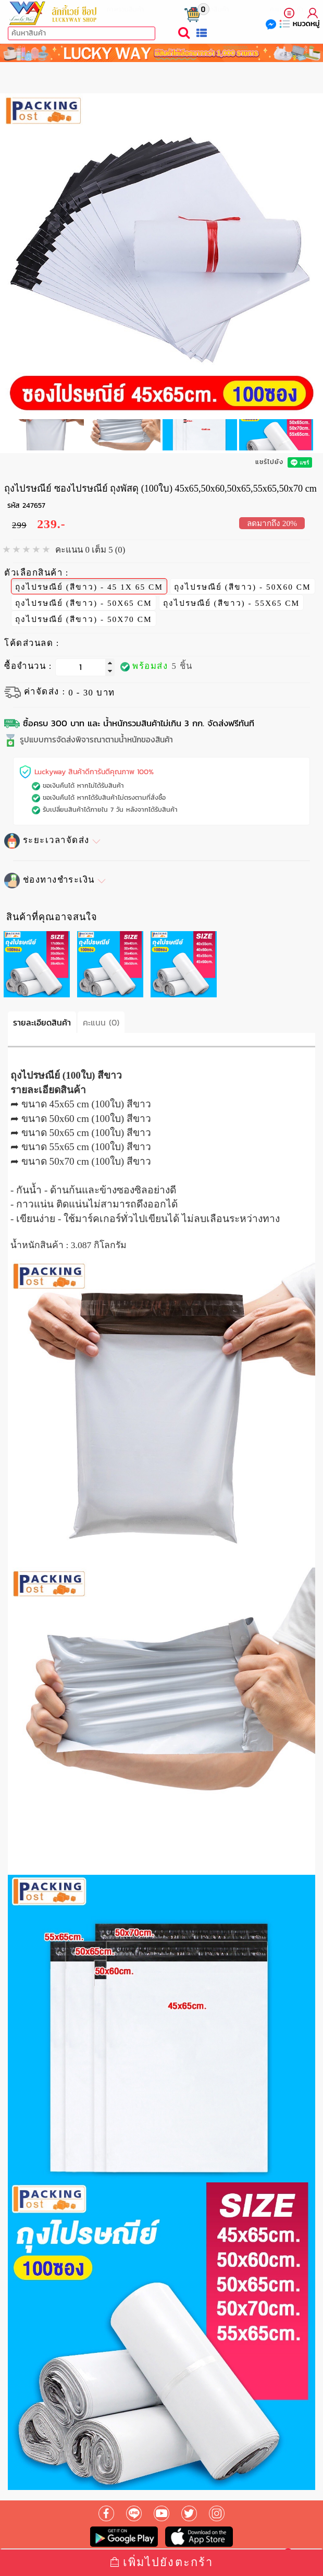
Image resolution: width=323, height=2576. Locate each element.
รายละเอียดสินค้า (42, 1022)
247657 (33, 505)
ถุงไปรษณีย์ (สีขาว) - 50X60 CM (242, 584)
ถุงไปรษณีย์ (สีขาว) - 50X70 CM (83, 617)
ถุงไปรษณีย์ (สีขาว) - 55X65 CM (231, 600)
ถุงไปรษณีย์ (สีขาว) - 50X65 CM (83, 600)
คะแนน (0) (101, 1022)
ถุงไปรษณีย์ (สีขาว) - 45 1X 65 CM (89, 584)
